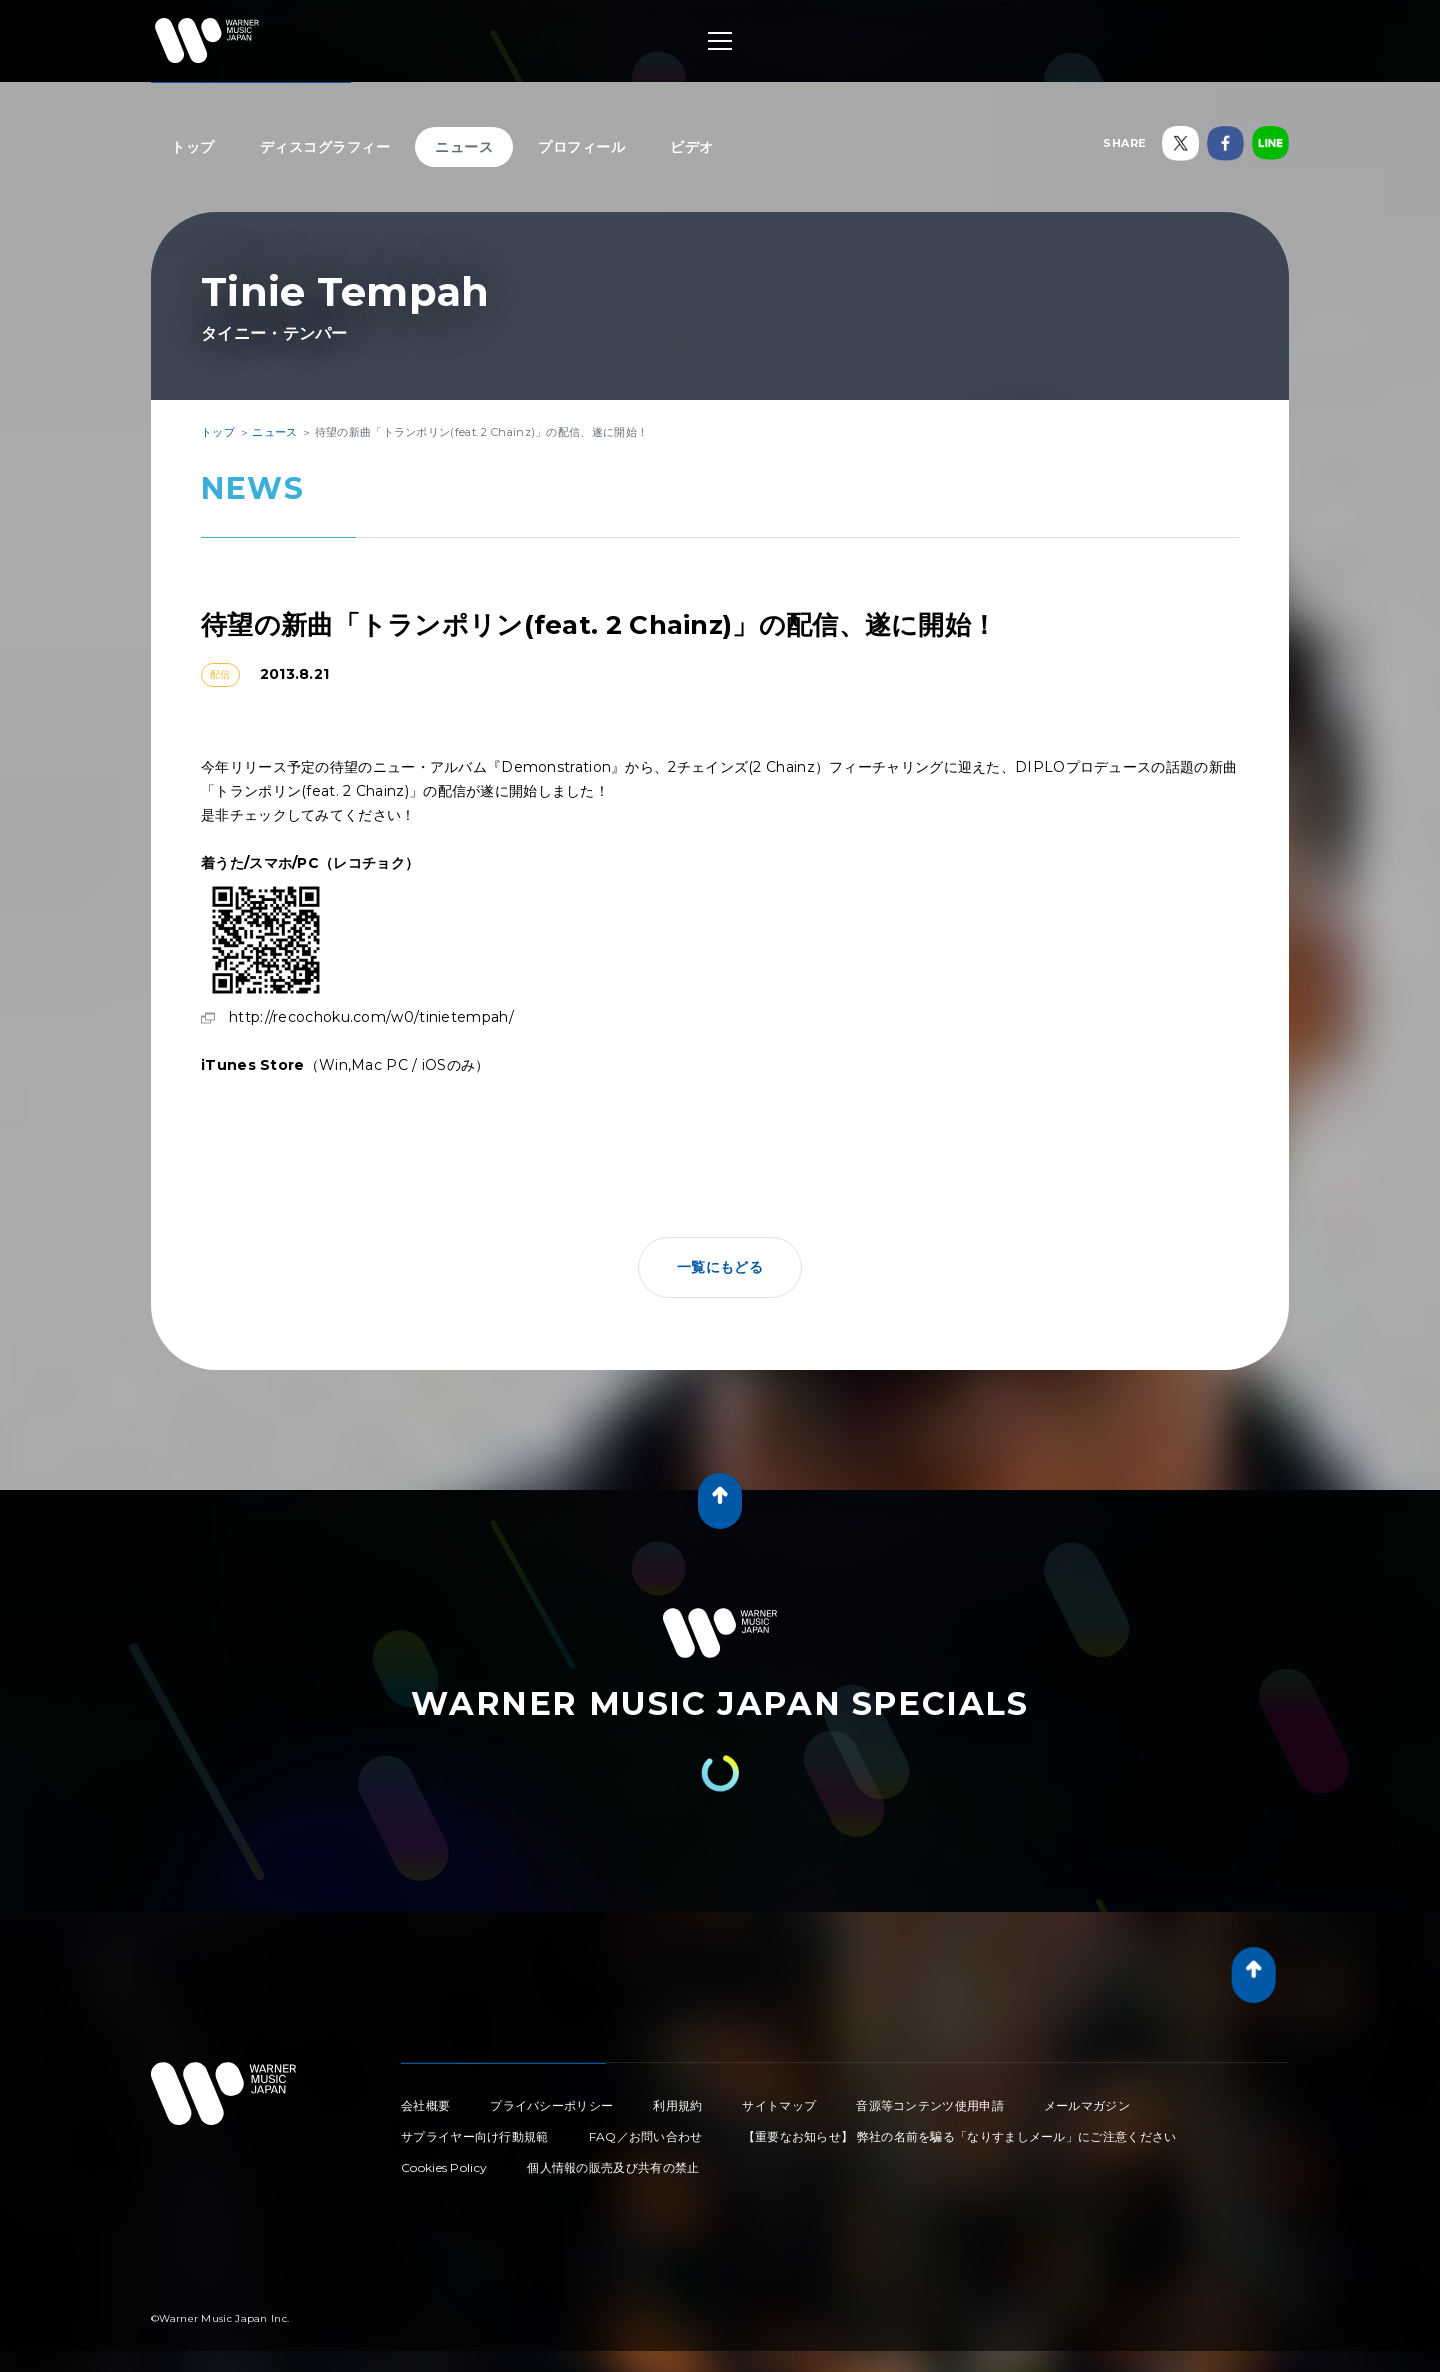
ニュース (464, 147)
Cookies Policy (444, 2167)
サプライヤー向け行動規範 (475, 2136)
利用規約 (677, 2105)
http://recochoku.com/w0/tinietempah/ (371, 1017)
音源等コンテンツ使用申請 (930, 2105)
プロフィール (581, 147)
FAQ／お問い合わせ (646, 2136)
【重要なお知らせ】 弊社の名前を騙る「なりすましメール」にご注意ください (960, 2136)
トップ (193, 147)
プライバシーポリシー (551, 2105)
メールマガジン (1087, 2105)
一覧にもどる (720, 1267)
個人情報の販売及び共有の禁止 (613, 2167)
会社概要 (425, 2105)
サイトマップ (779, 2105)
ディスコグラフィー (325, 147)
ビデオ (692, 147)
